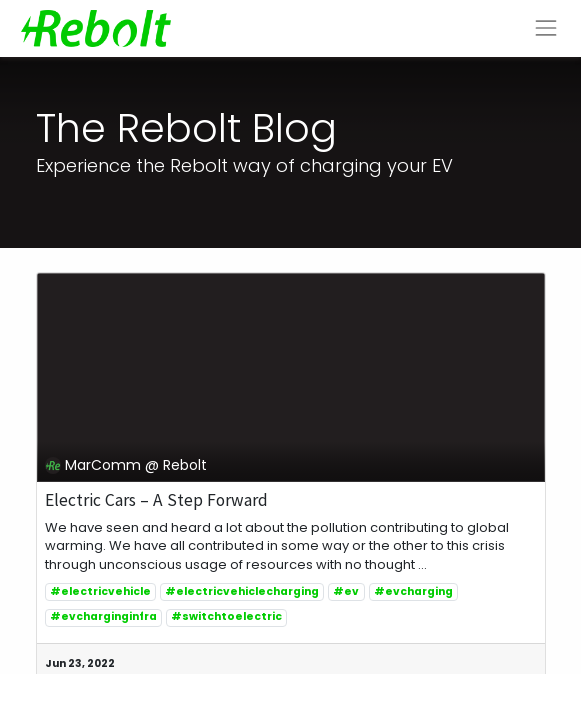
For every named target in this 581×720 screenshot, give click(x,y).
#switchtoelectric (226, 616)
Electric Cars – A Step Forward (156, 500)
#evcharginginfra (103, 616)
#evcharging (413, 591)
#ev (346, 591)
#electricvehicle (100, 591)
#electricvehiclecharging (242, 591)
